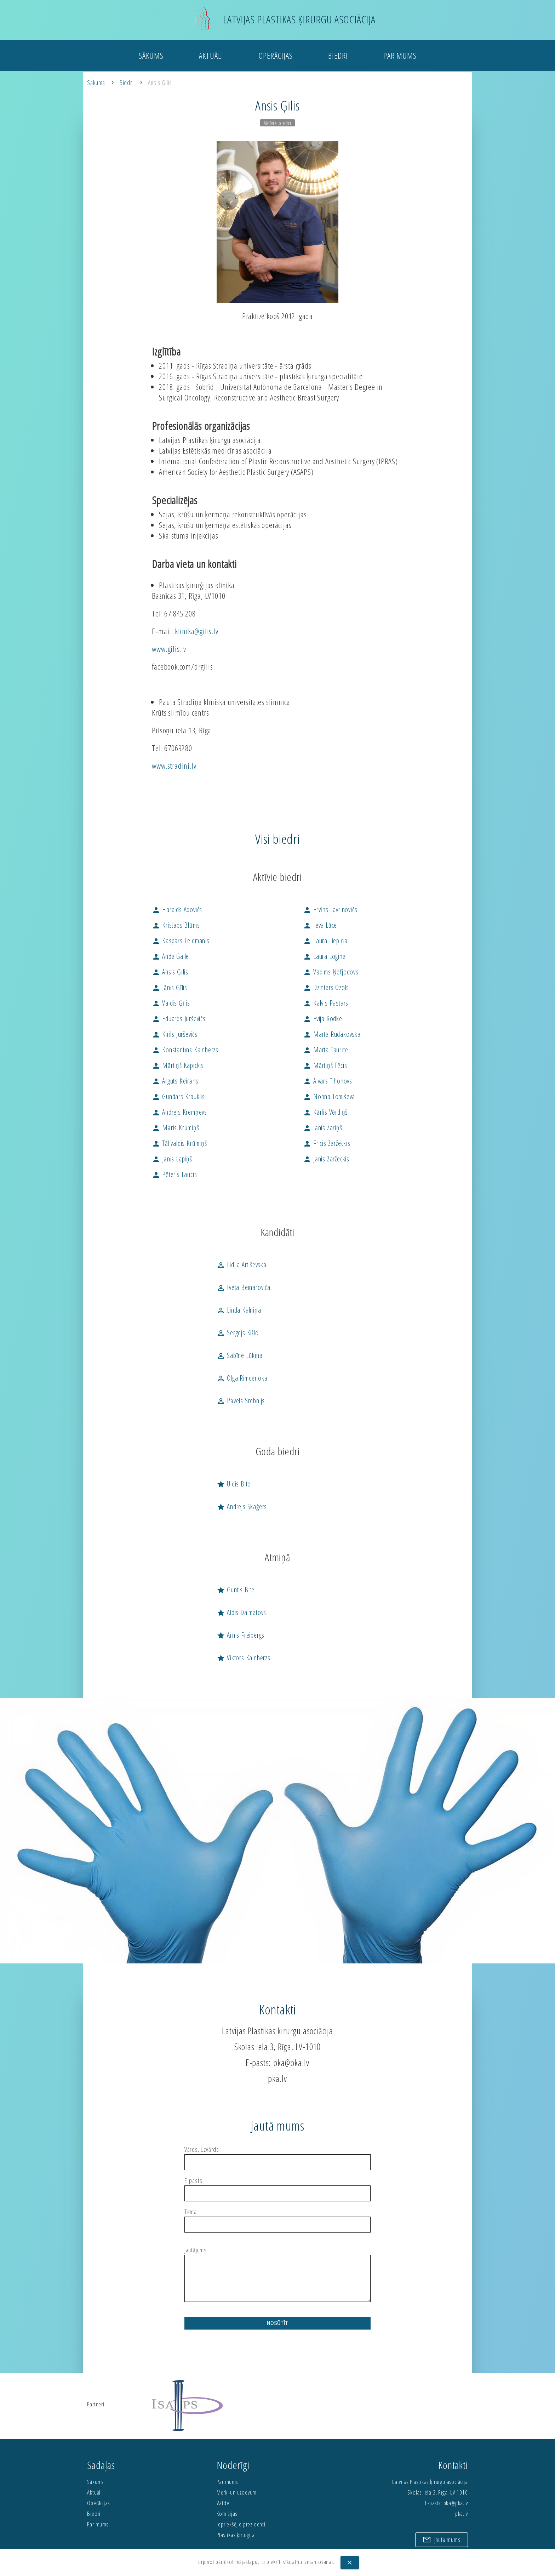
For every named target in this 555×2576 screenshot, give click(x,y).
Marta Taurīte (325, 1049)
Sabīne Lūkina (239, 1355)
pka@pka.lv (291, 2063)
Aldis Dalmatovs (241, 1612)
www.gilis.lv (169, 648)
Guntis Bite (235, 1589)
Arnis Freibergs (240, 1635)
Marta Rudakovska (332, 1034)
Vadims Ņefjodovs (331, 972)
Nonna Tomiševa (329, 1096)
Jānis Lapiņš (172, 1159)
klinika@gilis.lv (196, 631)
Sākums (151, 57)
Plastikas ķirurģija (235, 2535)
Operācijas (276, 57)
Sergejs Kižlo (237, 1332)
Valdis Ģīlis (171, 1003)
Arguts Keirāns (175, 1081)
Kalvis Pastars (325, 1003)
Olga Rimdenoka (242, 1378)
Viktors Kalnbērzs (243, 1657)
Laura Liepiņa (325, 940)
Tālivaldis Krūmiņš (179, 1143)
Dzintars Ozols (326, 987)
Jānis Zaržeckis (326, 1159)
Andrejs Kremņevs (179, 1112)
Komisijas (227, 2513)
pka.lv (277, 2078)
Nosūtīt (277, 2323)
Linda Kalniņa (239, 1310)
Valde (223, 2503)
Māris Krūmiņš (175, 1127)
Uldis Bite (234, 1484)
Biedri (338, 57)
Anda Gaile (170, 956)
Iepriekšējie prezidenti (241, 2524)
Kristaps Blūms (176, 925)
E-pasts (193, 2181)
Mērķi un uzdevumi (237, 2492)
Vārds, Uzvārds (201, 2150)
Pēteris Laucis (174, 1174)
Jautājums (195, 2250)
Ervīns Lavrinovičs (330, 909)
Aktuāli (211, 57)
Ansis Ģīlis (160, 82)
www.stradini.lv (174, 765)
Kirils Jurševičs (175, 1034)
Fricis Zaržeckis (326, 1143)
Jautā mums (441, 2538)
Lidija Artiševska (241, 1264)
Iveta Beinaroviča (243, 1287)
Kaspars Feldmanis (180, 940)
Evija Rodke (322, 1018)
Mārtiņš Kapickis (178, 1065)
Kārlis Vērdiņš (325, 1112)
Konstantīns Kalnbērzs (185, 1049)
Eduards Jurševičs (178, 1018)
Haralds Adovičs (177, 909)
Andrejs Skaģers (242, 1506)
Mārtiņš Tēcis (325, 1065)
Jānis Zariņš (322, 1127)
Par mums (400, 57)
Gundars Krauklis (178, 1096)
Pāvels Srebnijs (241, 1400)
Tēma (190, 2212)
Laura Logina (324, 956)
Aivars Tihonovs (327, 1081)
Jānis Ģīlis (169, 987)
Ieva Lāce (320, 925)
